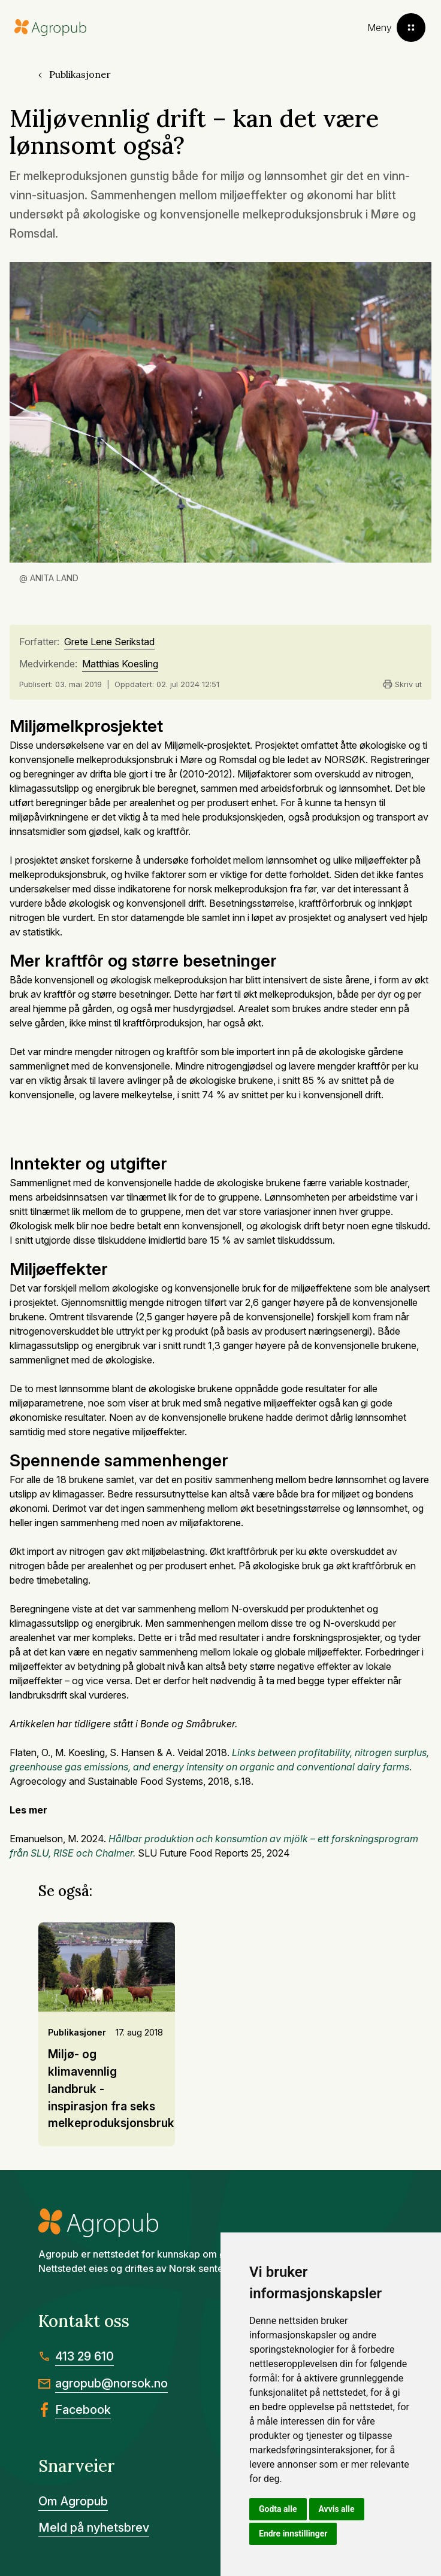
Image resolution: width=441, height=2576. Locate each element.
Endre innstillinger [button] (293, 2533)
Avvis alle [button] (337, 2509)
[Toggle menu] (396, 27)
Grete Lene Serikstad (109, 642)
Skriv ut (402, 684)
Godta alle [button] (278, 2509)
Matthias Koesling (120, 664)
